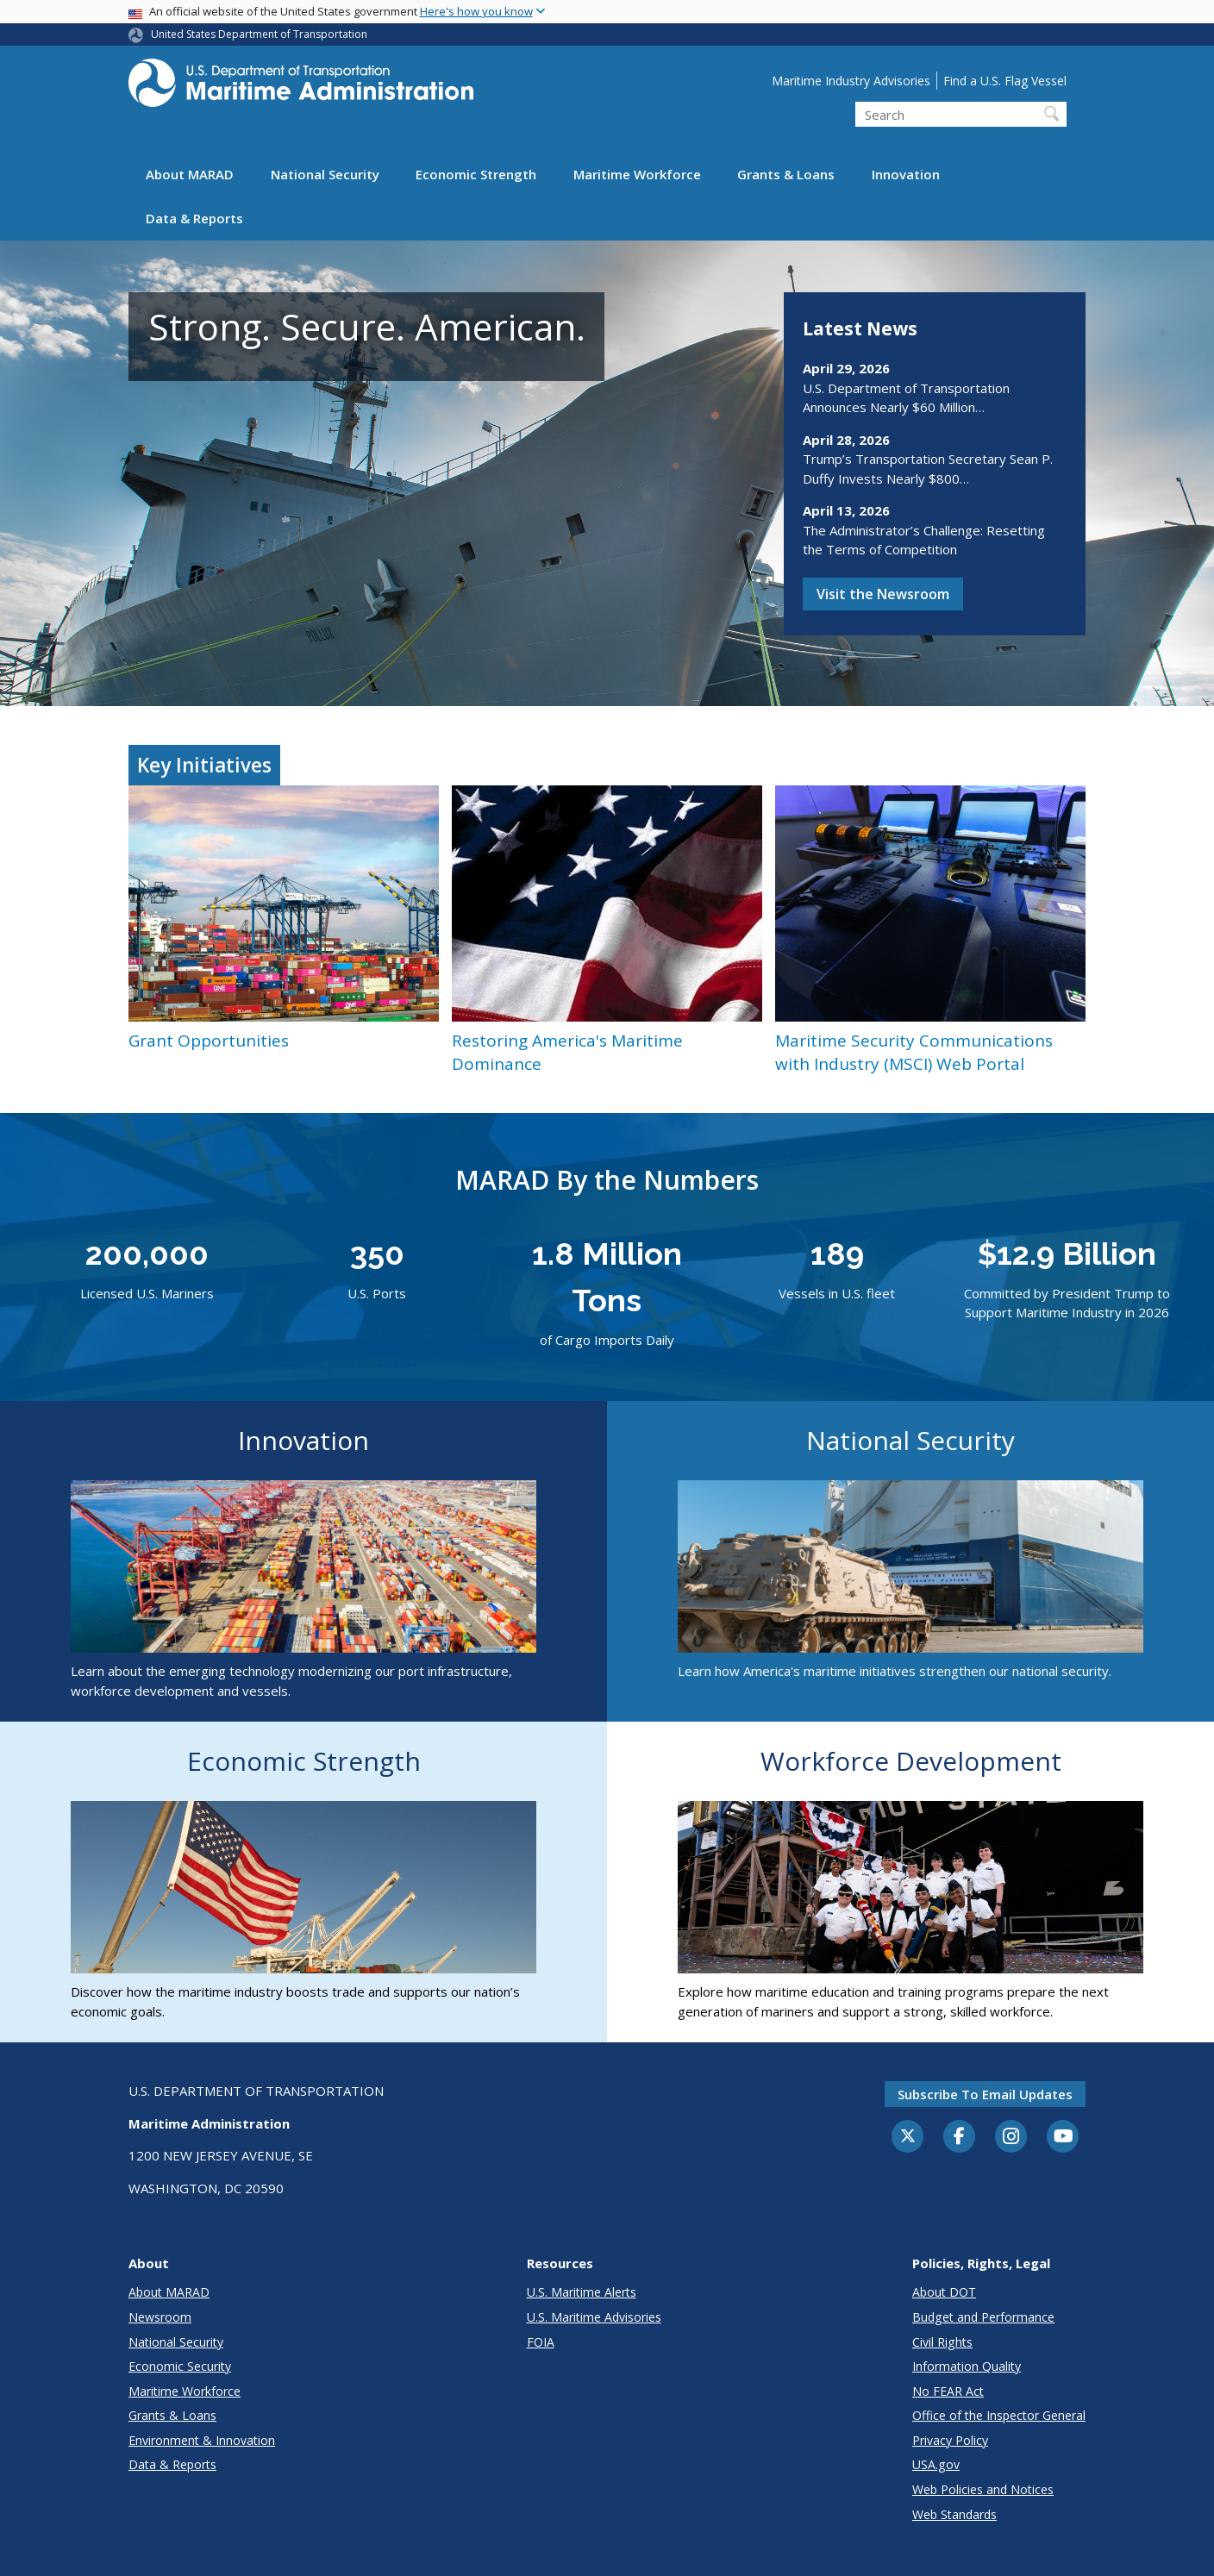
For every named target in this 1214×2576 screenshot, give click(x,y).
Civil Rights (942, 2342)
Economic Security (179, 2366)
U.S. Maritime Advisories (594, 2317)
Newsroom (159, 2317)
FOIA (540, 2342)
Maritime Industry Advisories (851, 80)
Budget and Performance (983, 2317)
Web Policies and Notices (983, 2489)
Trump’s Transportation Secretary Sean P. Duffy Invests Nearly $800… (928, 468)
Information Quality (966, 2366)
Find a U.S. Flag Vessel (1005, 80)
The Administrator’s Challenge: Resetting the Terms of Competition (924, 540)
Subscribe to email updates (985, 2094)
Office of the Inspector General (999, 2415)
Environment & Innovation (201, 2440)
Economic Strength (476, 174)
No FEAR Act (948, 2391)
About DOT (944, 2292)
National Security (325, 174)
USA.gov (936, 2464)
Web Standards (954, 2514)
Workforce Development (910, 1761)
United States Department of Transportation (259, 34)
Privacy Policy (950, 2440)
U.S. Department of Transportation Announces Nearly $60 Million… (906, 397)
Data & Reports (194, 218)
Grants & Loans (786, 174)
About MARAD (190, 174)
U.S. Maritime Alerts (581, 2292)
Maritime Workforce (637, 174)
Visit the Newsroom (883, 594)
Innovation (906, 174)
